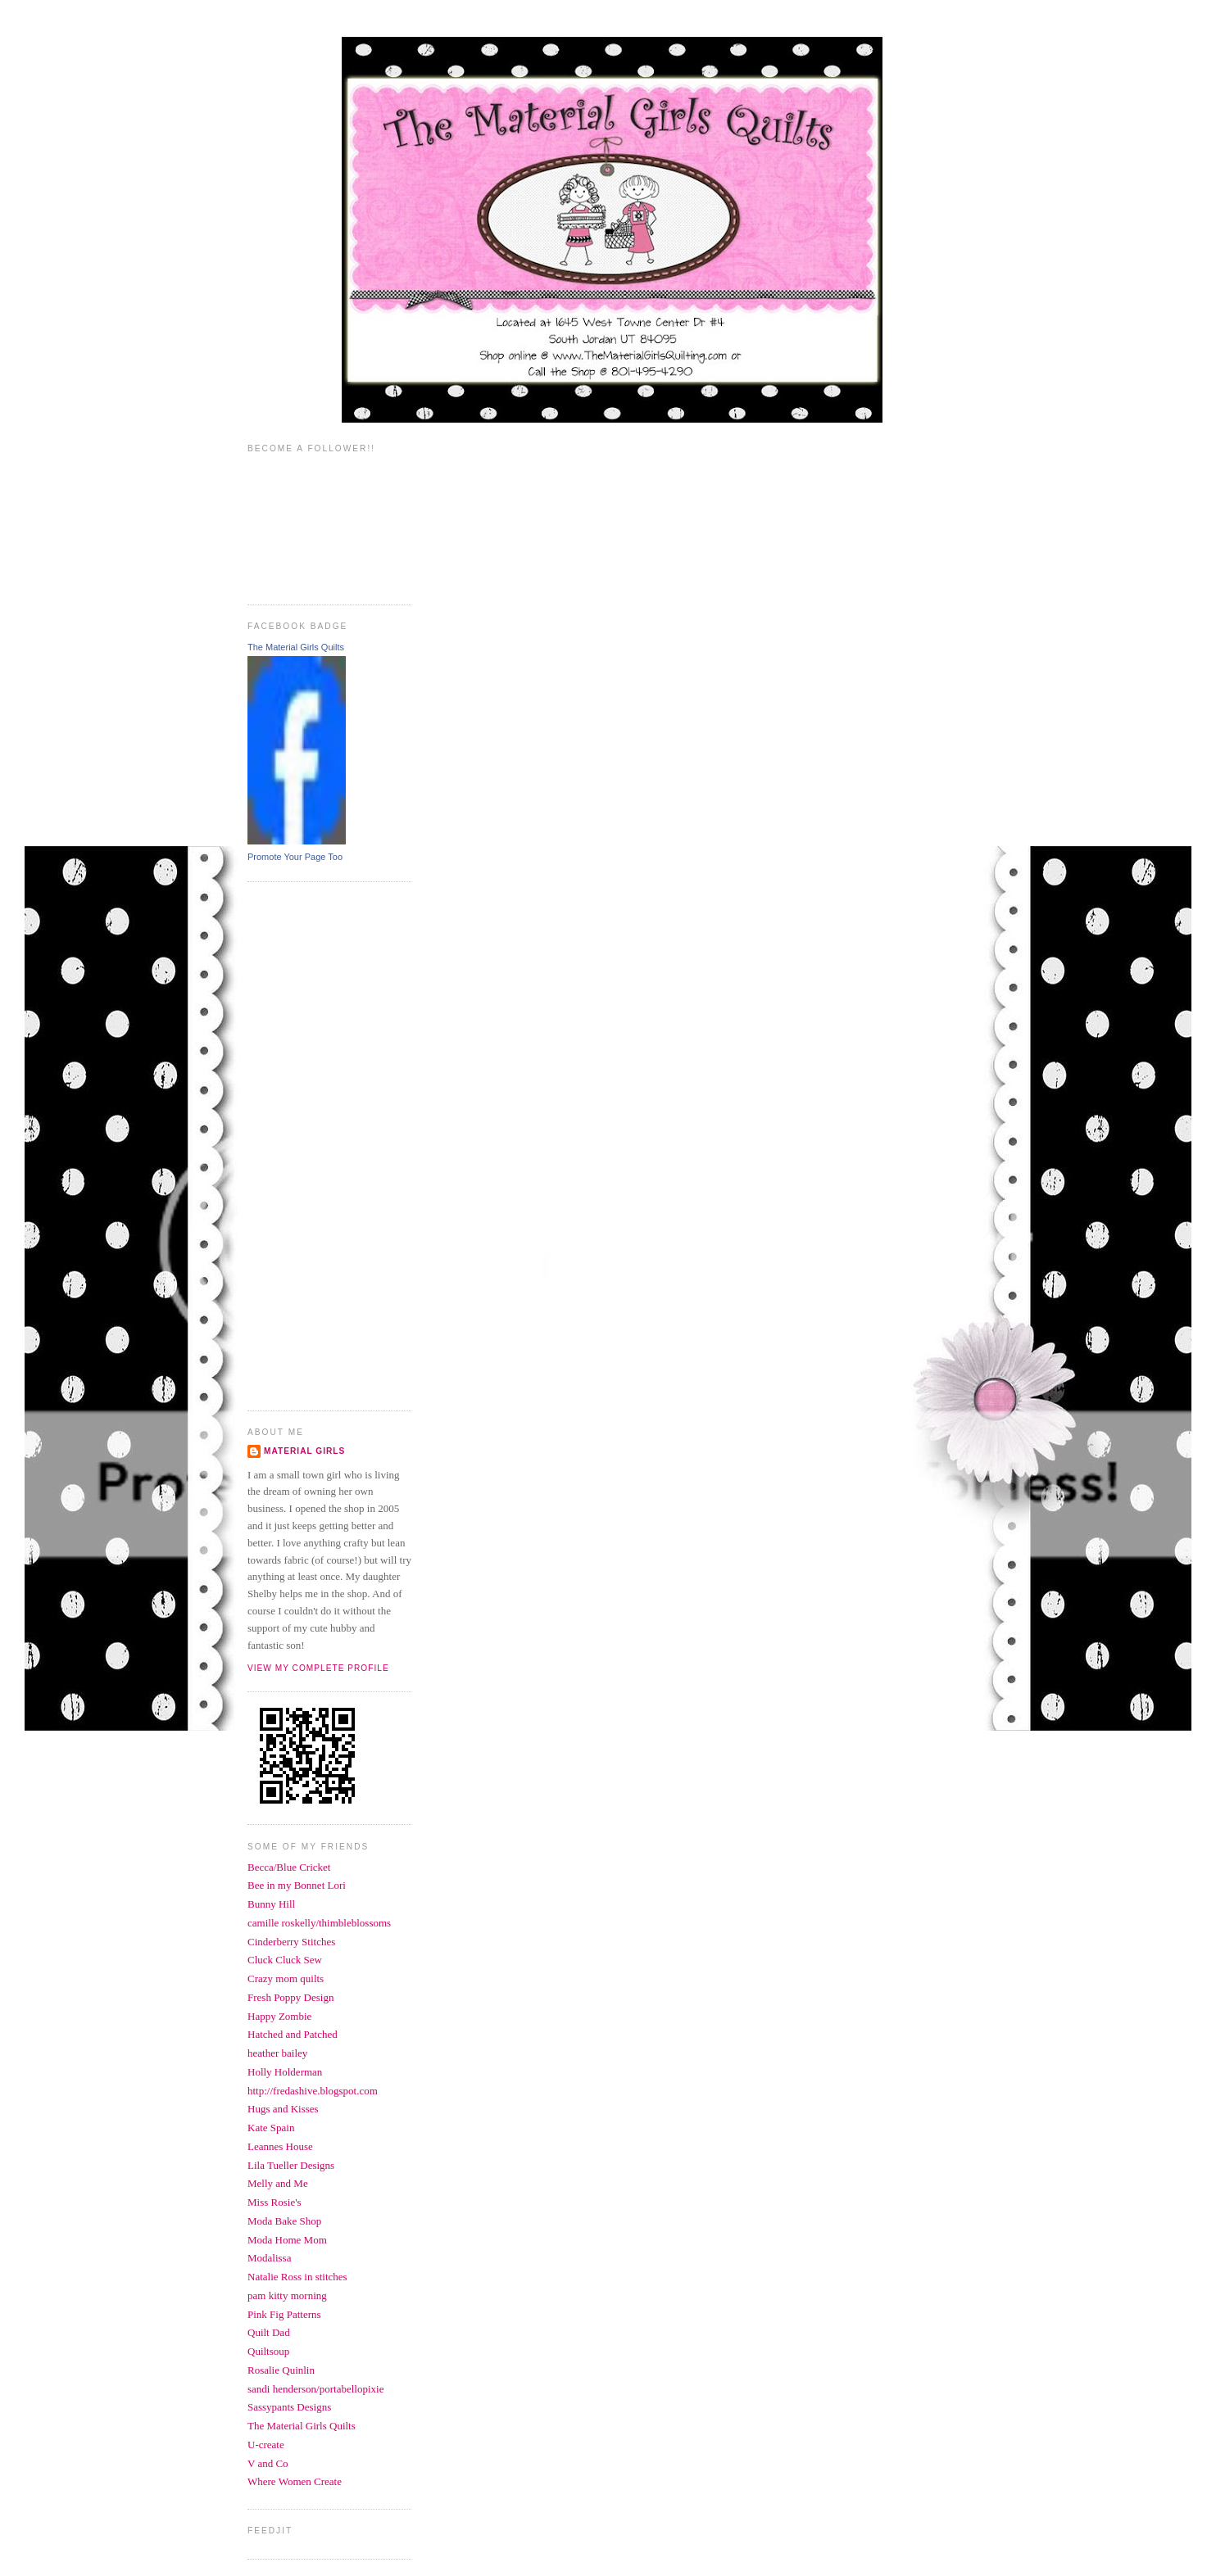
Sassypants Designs (289, 2407)
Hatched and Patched (292, 2034)
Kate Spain (270, 2127)
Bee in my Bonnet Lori (296, 1885)
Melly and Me (277, 2183)
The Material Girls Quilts (295, 647)
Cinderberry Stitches (291, 1941)
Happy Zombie (279, 2016)
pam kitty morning (287, 2295)
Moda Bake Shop (284, 2221)
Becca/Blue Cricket (288, 1867)
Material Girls (304, 1451)
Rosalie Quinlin (281, 2370)
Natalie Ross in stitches (297, 2276)
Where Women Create (294, 2481)
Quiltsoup (268, 2351)
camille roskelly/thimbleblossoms (319, 1923)
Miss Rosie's (274, 2202)
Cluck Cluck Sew (284, 1960)
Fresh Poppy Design (290, 1997)
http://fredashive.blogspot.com (312, 2091)
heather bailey (277, 2053)
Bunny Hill (271, 1904)
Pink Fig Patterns (284, 2314)
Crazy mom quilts (285, 1978)
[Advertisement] (313, 1144)
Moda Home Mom (287, 2240)
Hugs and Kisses (283, 2109)
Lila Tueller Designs (290, 2165)
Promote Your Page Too (295, 857)
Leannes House (280, 2146)
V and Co (267, 2463)
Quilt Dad (268, 2332)
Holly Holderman (284, 2072)
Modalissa (269, 2258)
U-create (265, 2444)
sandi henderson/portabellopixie (315, 2389)
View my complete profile (318, 1668)
